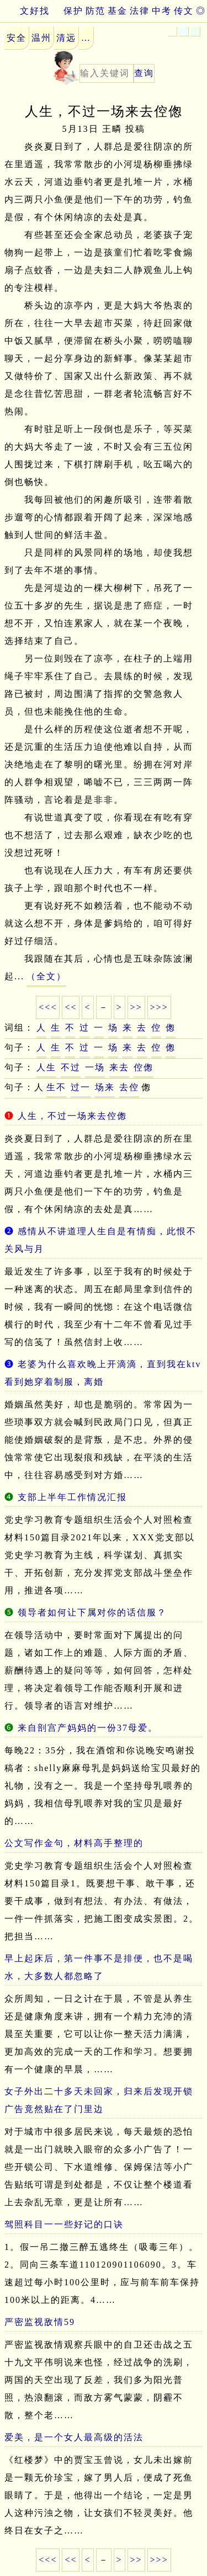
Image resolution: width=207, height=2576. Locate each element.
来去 (119, 1067)
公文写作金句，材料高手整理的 (74, 1843)
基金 (118, 10)
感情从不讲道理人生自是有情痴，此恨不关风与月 (100, 1240)
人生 (46, 1067)
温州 (41, 37)
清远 (66, 37)
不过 (71, 1067)
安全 (16, 37)
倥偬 (143, 1067)
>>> (159, 1007)
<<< (48, 1007)
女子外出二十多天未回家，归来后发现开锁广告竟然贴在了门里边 (98, 2100)
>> (136, 1007)
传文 (184, 10)
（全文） (46, 976)
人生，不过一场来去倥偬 (72, 1116)
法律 (140, 10)
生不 (56, 1087)
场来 (105, 1087)
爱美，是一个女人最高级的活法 (74, 2437)
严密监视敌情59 (39, 2322)
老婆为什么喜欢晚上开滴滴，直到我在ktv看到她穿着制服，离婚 (102, 1372)
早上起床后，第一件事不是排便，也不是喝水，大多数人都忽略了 (98, 1967)
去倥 (129, 1087)
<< (71, 1007)
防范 (95, 10)
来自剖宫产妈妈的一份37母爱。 (88, 1727)
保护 (73, 10)
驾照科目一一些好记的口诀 (64, 2224)
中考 (162, 10)
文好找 (25, 10)
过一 (81, 1087)
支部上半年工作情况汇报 (72, 1497)
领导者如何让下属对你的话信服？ (92, 1612)
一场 (95, 1067)
